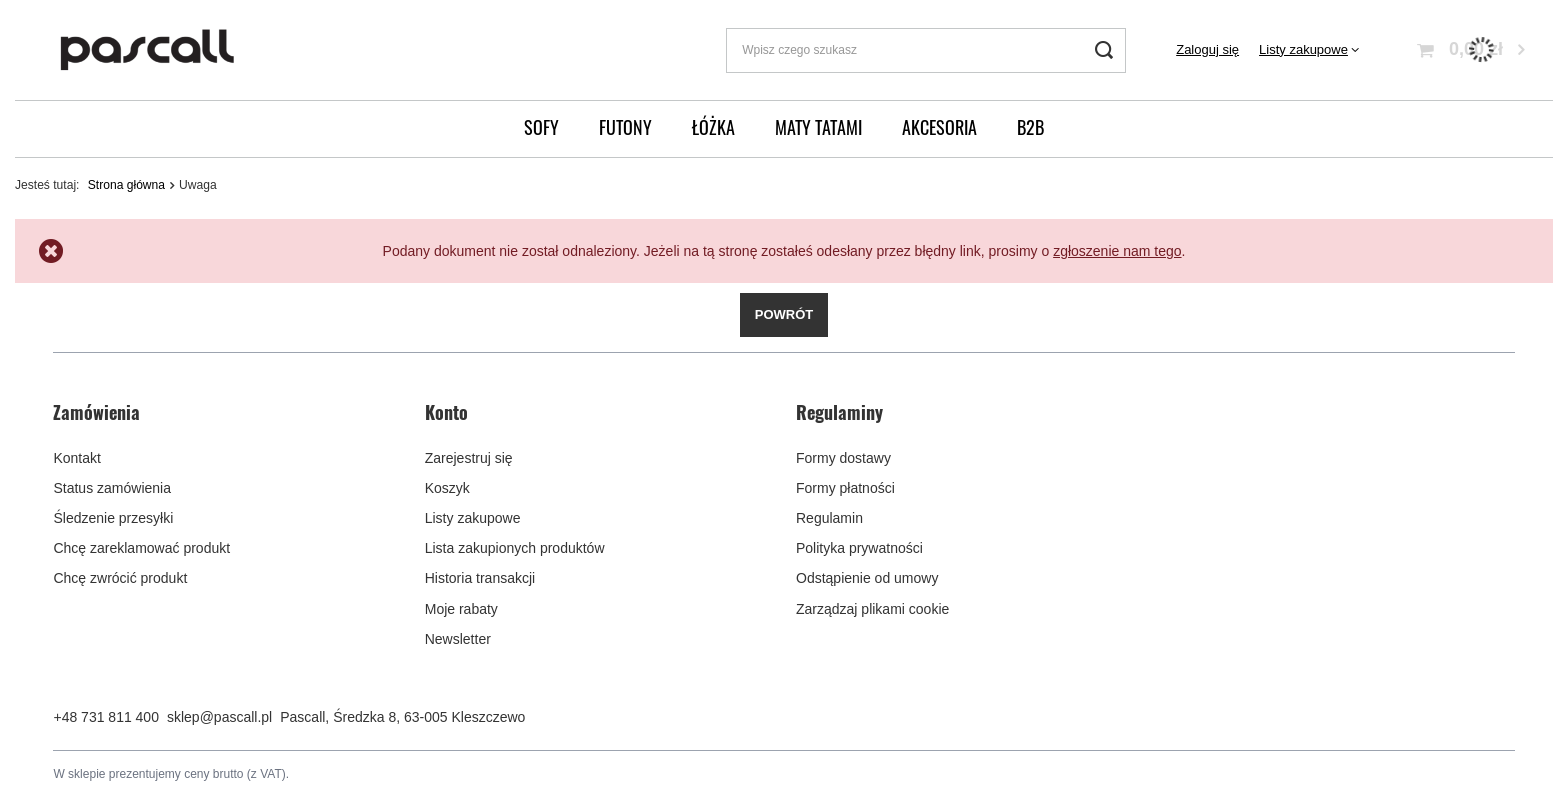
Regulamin (829, 518)
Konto (446, 413)
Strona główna (126, 185)
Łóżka (713, 127)
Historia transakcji (480, 578)
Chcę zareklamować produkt (141, 548)
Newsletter (458, 639)
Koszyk (447, 488)
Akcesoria (939, 127)
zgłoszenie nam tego (1117, 251)
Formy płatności (845, 488)
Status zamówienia (112, 488)
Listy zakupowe (1303, 49)
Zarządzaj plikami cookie (872, 609)
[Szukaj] (1103, 50)
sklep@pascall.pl (219, 717)
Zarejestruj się (469, 458)
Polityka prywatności (859, 548)
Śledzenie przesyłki (113, 518)
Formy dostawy (843, 458)
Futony (625, 127)
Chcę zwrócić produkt (120, 578)
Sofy (541, 127)
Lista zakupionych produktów (515, 548)
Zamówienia (96, 413)
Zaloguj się (1207, 49)
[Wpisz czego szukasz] (926, 50)
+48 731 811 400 (106, 717)
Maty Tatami (818, 127)
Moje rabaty (461, 609)
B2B (1030, 127)
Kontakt (76, 458)
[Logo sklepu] (148, 50)
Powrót (784, 314)
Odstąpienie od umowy (867, 578)
